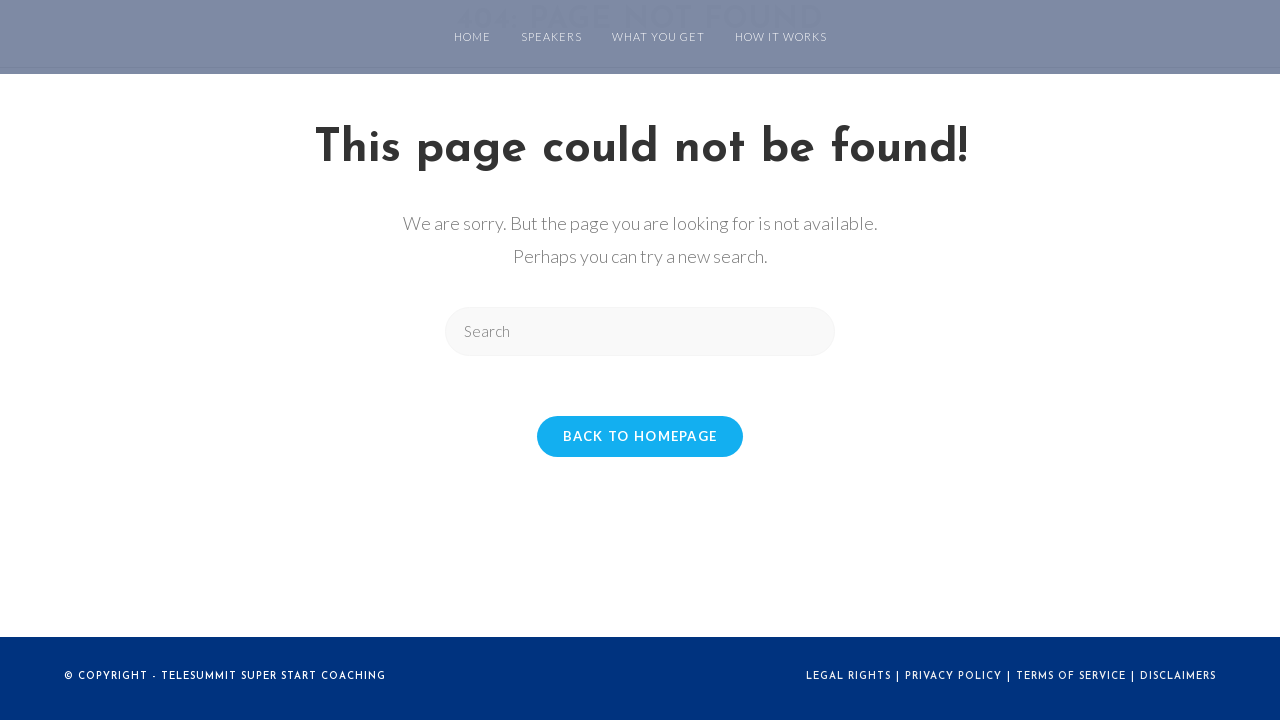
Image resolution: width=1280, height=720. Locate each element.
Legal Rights (848, 676)
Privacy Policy (953, 676)
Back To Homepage (640, 436)
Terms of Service (1071, 676)
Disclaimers (1178, 676)
